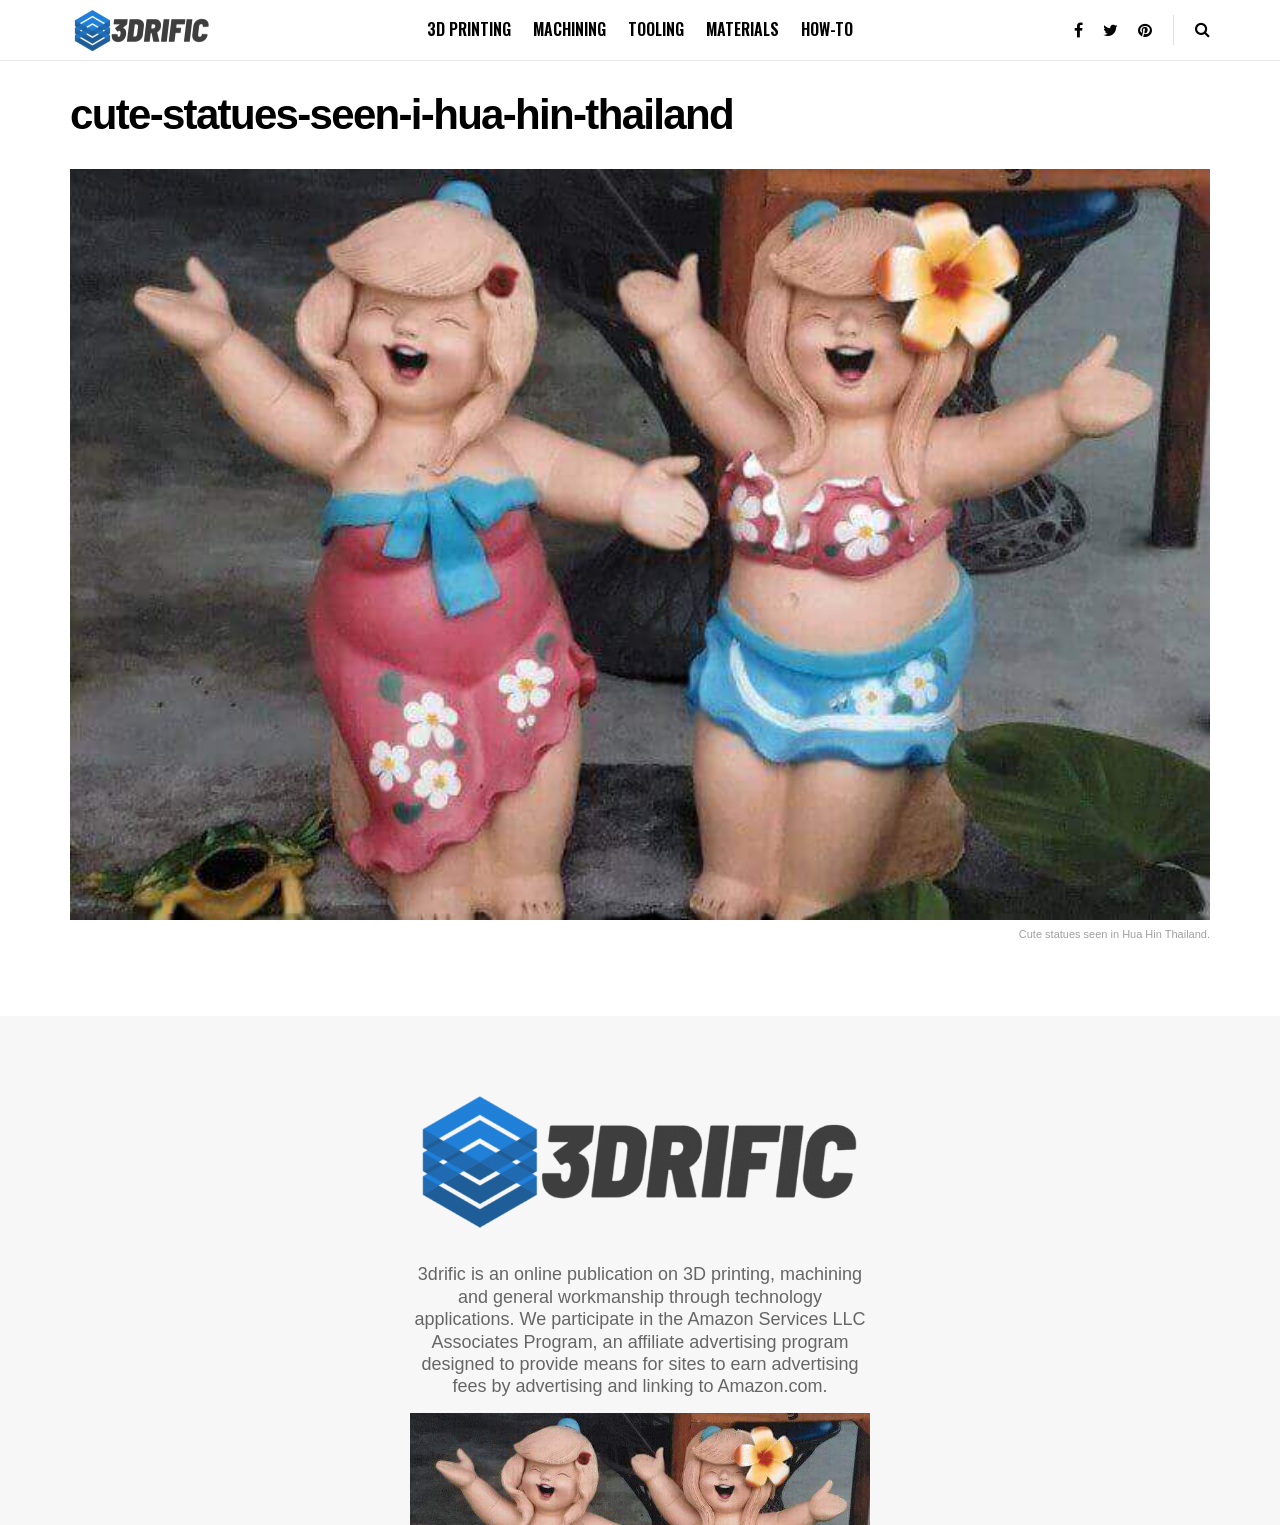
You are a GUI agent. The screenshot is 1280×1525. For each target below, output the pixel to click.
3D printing (469, 29)
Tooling (656, 29)
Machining (569, 29)
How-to (827, 29)
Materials (742, 29)
